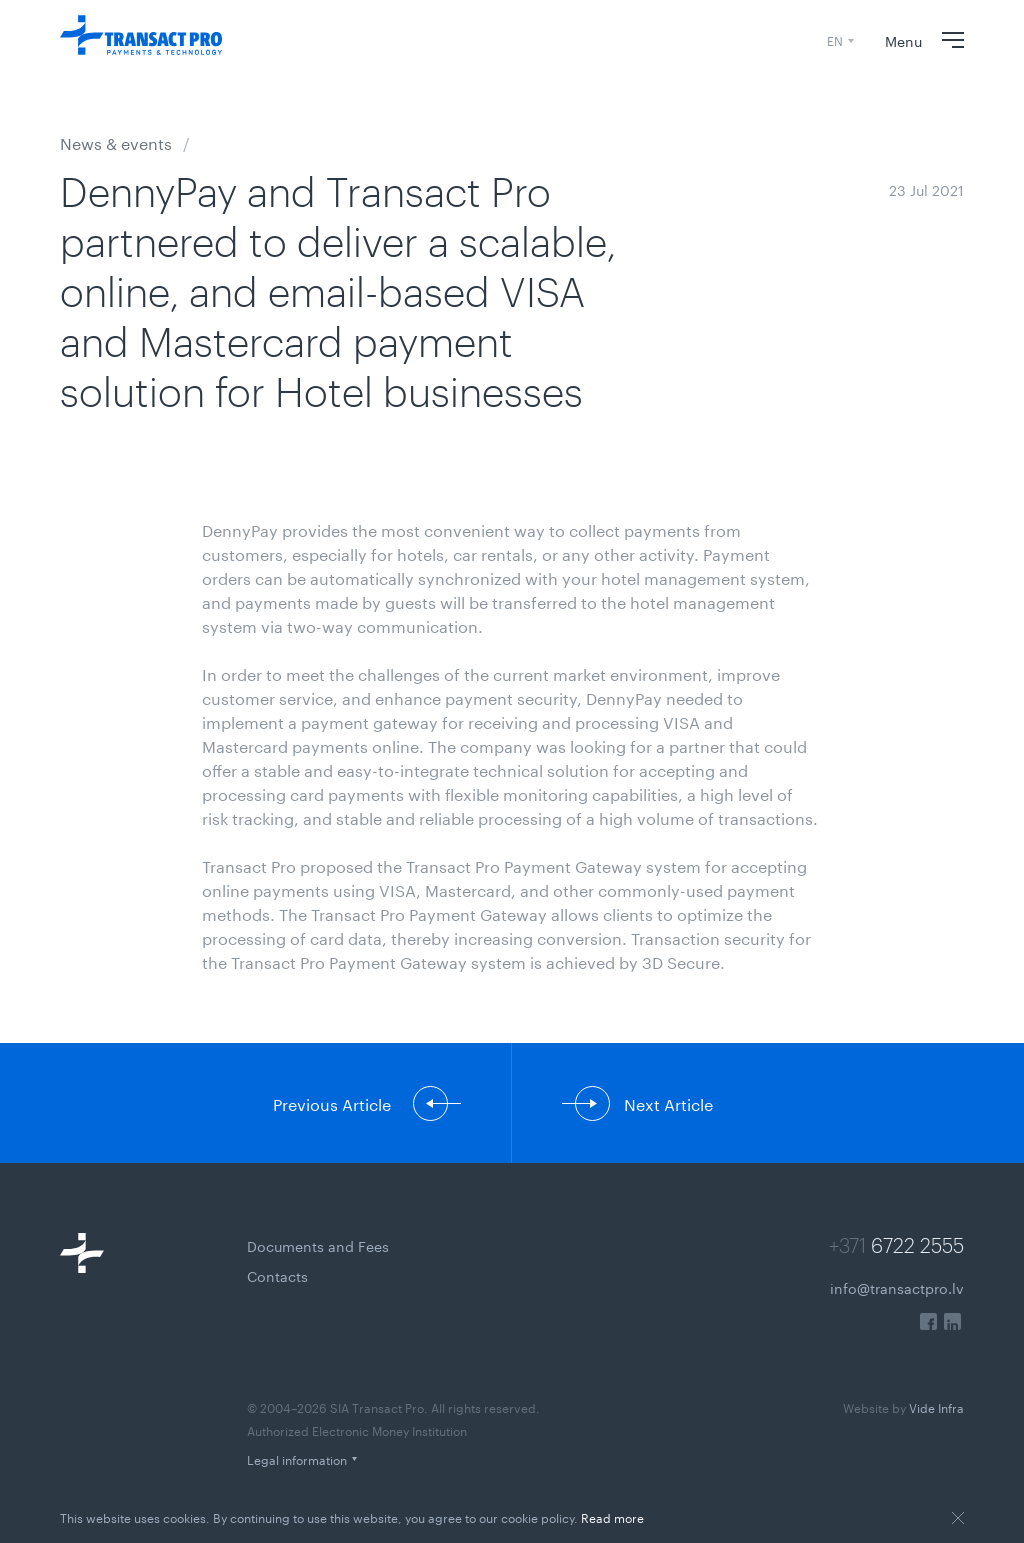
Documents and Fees (318, 1245)
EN (835, 39)
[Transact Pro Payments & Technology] (141, 40)
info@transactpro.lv (897, 1287)
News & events (116, 141)
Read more (612, 1516)
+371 (896, 1245)
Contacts (277, 1275)
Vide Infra (903, 1406)
